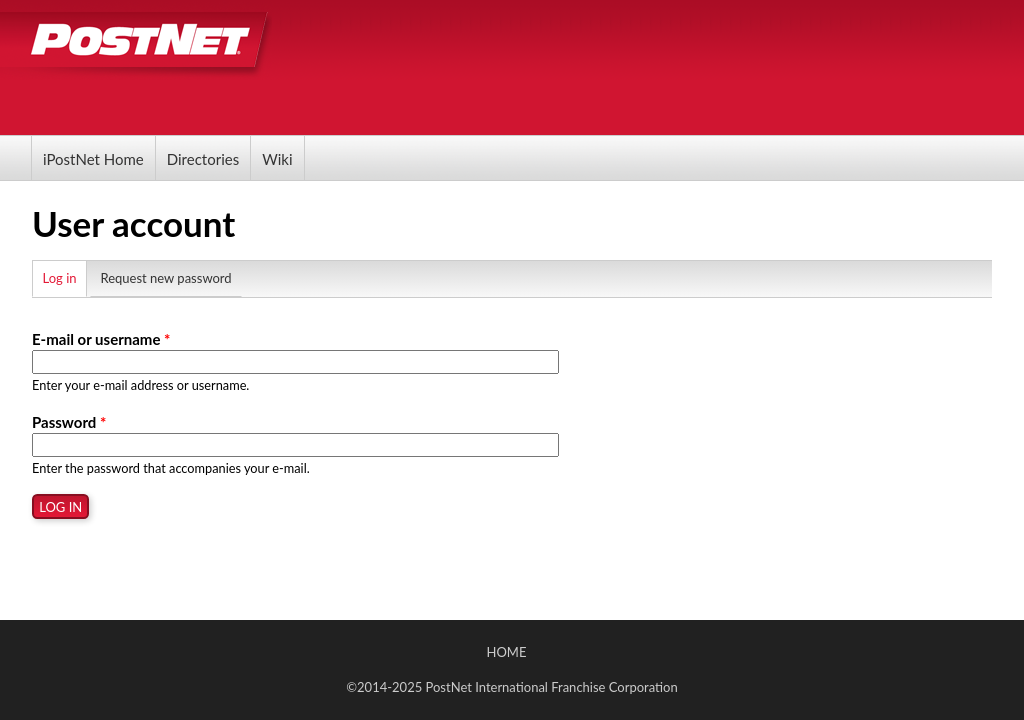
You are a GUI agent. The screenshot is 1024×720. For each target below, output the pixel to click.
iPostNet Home (93, 159)
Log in (65, 275)
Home (507, 652)
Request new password (165, 278)
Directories (203, 159)
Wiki (277, 159)
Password (69, 422)
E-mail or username (101, 339)
